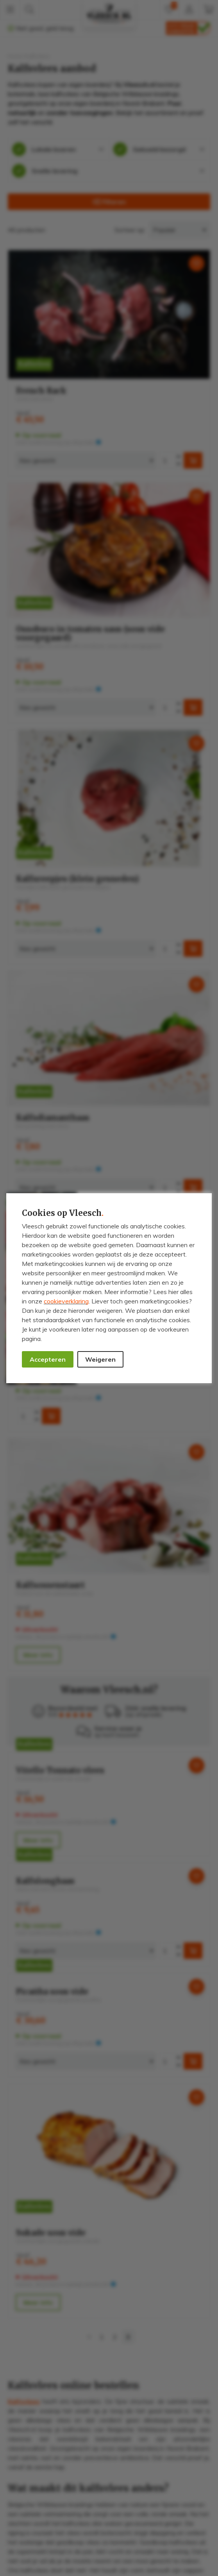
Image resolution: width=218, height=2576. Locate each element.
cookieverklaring (66, 1301)
